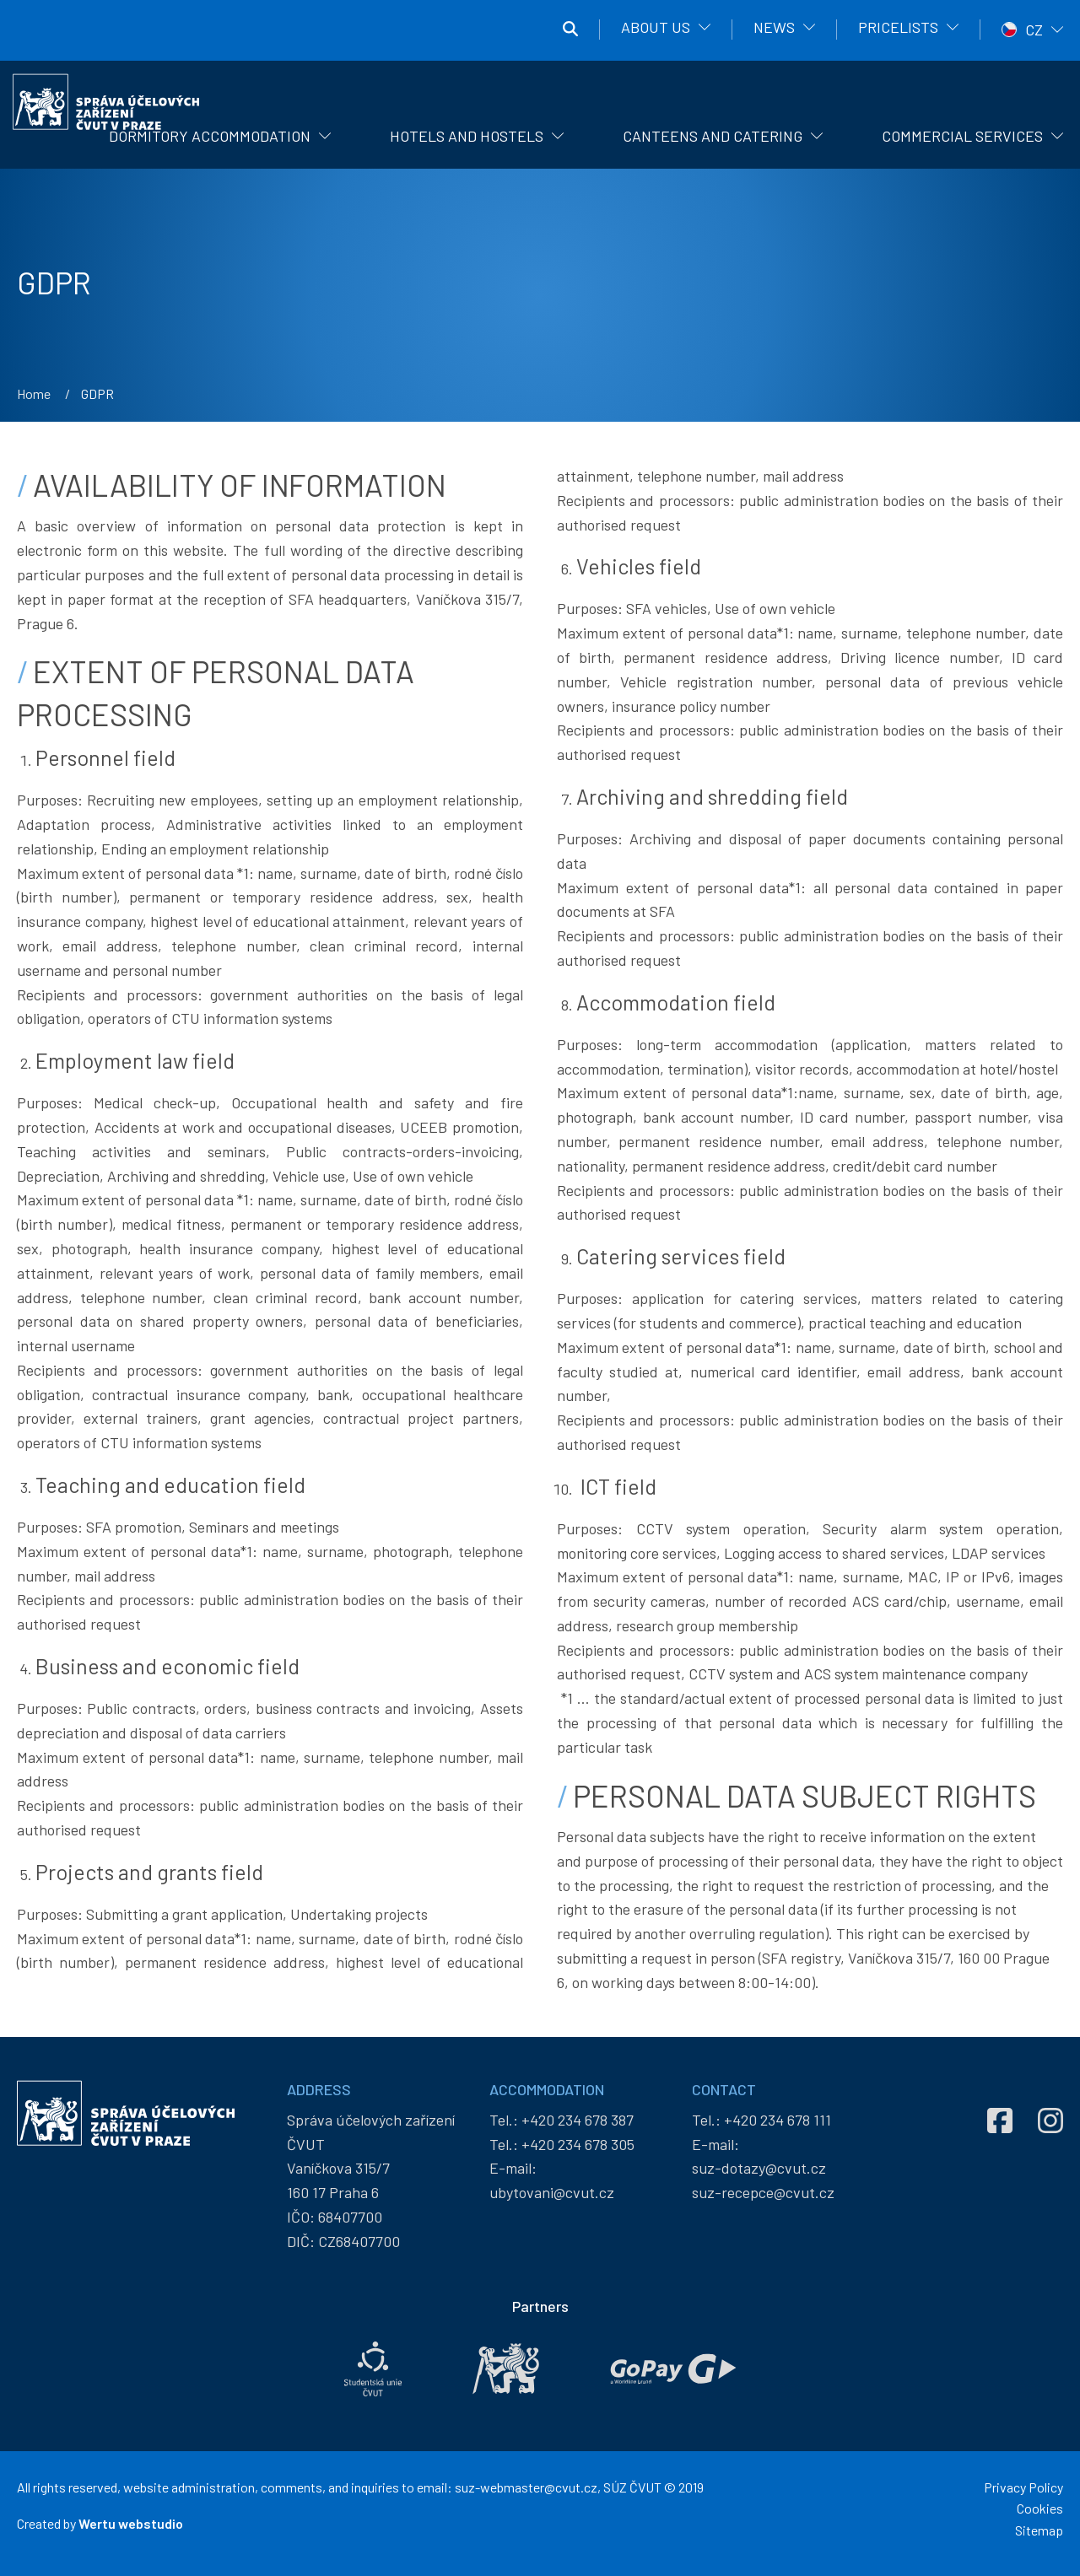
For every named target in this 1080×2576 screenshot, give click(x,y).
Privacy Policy (1023, 2487)
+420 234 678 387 (577, 2119)
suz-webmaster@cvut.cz (526, 2487)
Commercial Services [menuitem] (962, 136)
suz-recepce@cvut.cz (763, 2192)
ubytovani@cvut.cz (551, 2192)
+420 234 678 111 (777, 2119)
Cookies (1040, 2508)
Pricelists (898, 27)
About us (655, 27)
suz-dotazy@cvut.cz (759, 2167)
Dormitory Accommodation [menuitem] (209, 136)
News (774, 27)
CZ (1034, 29)
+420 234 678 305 (577, 2144)
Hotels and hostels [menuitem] (466, 136)
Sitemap (1039, 2530)
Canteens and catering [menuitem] (712, 136)
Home (34, 393)
